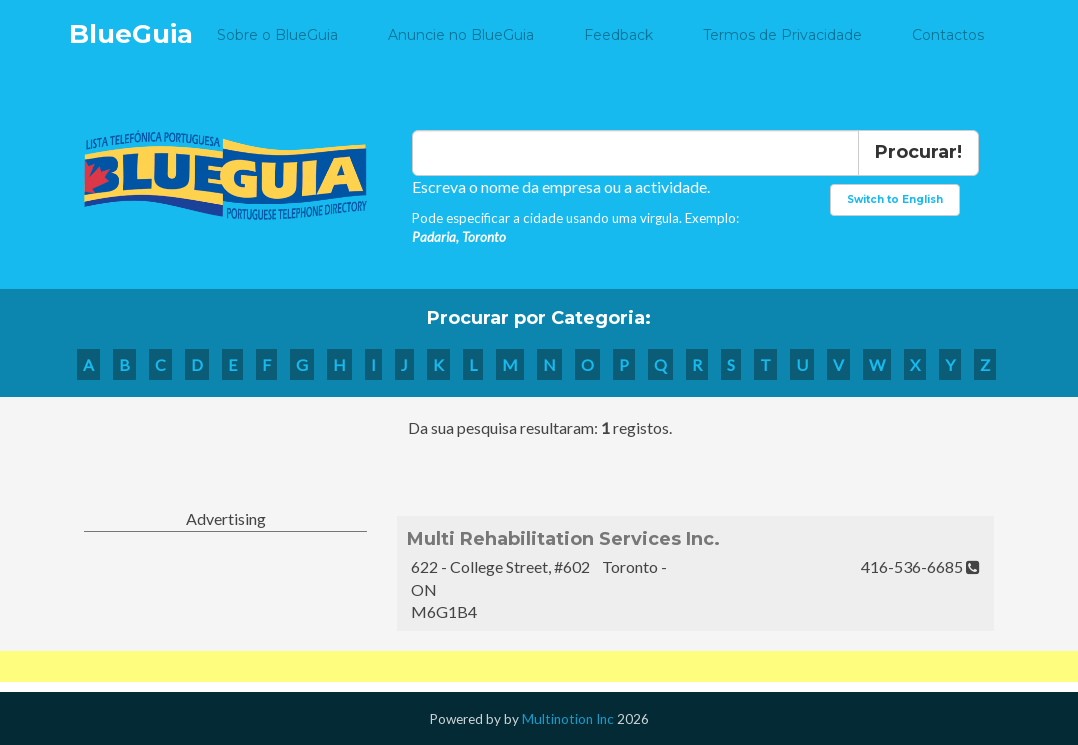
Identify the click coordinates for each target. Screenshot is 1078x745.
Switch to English (895, 199)
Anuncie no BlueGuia (461, 35)
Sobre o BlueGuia (277, 35)
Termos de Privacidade (782, 35)
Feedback (618, 35)
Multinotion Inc (568, 719)
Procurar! (918, 152)
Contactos (948, 35)
